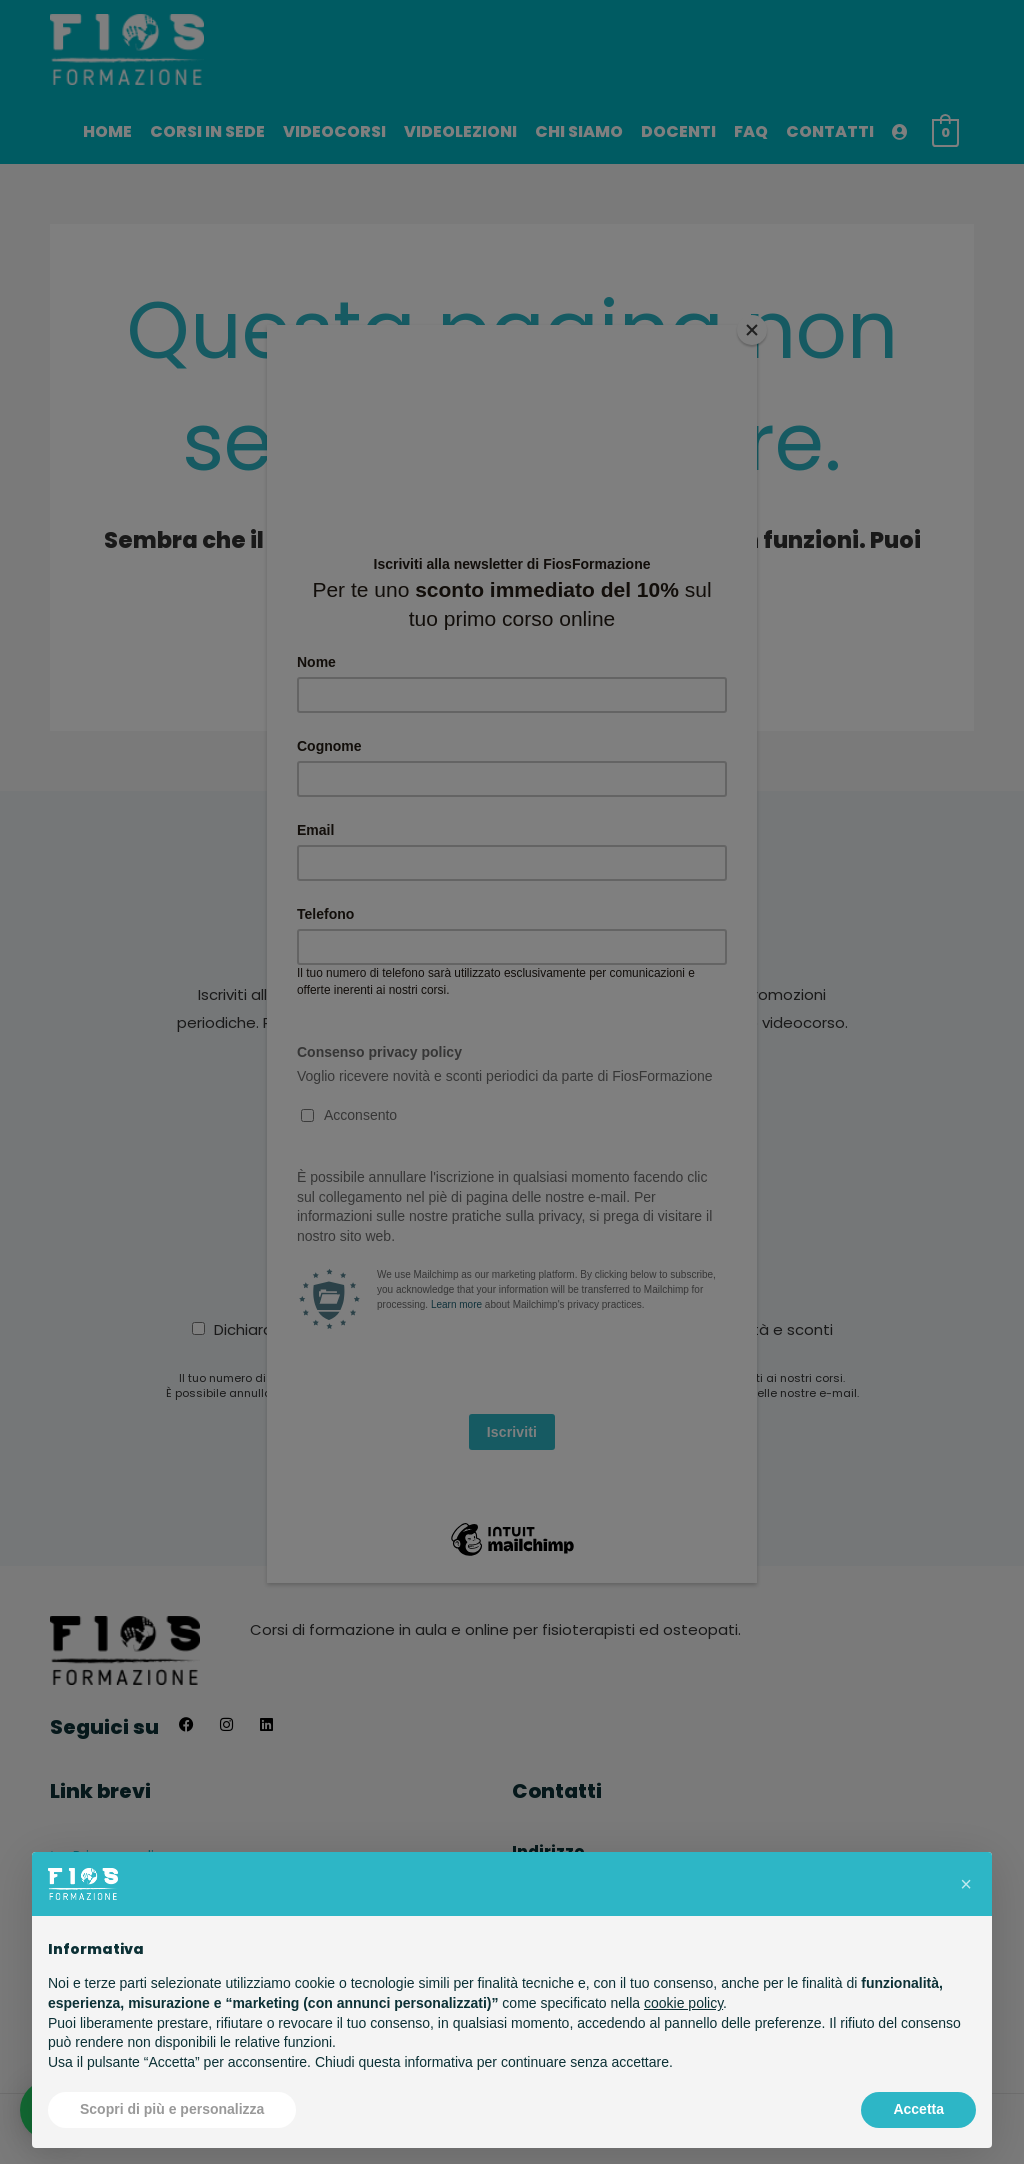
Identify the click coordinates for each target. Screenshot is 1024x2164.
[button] (966, 1884)
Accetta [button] (918, 2109)
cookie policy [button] (683, 2003)
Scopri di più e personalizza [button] (172, 2109)
